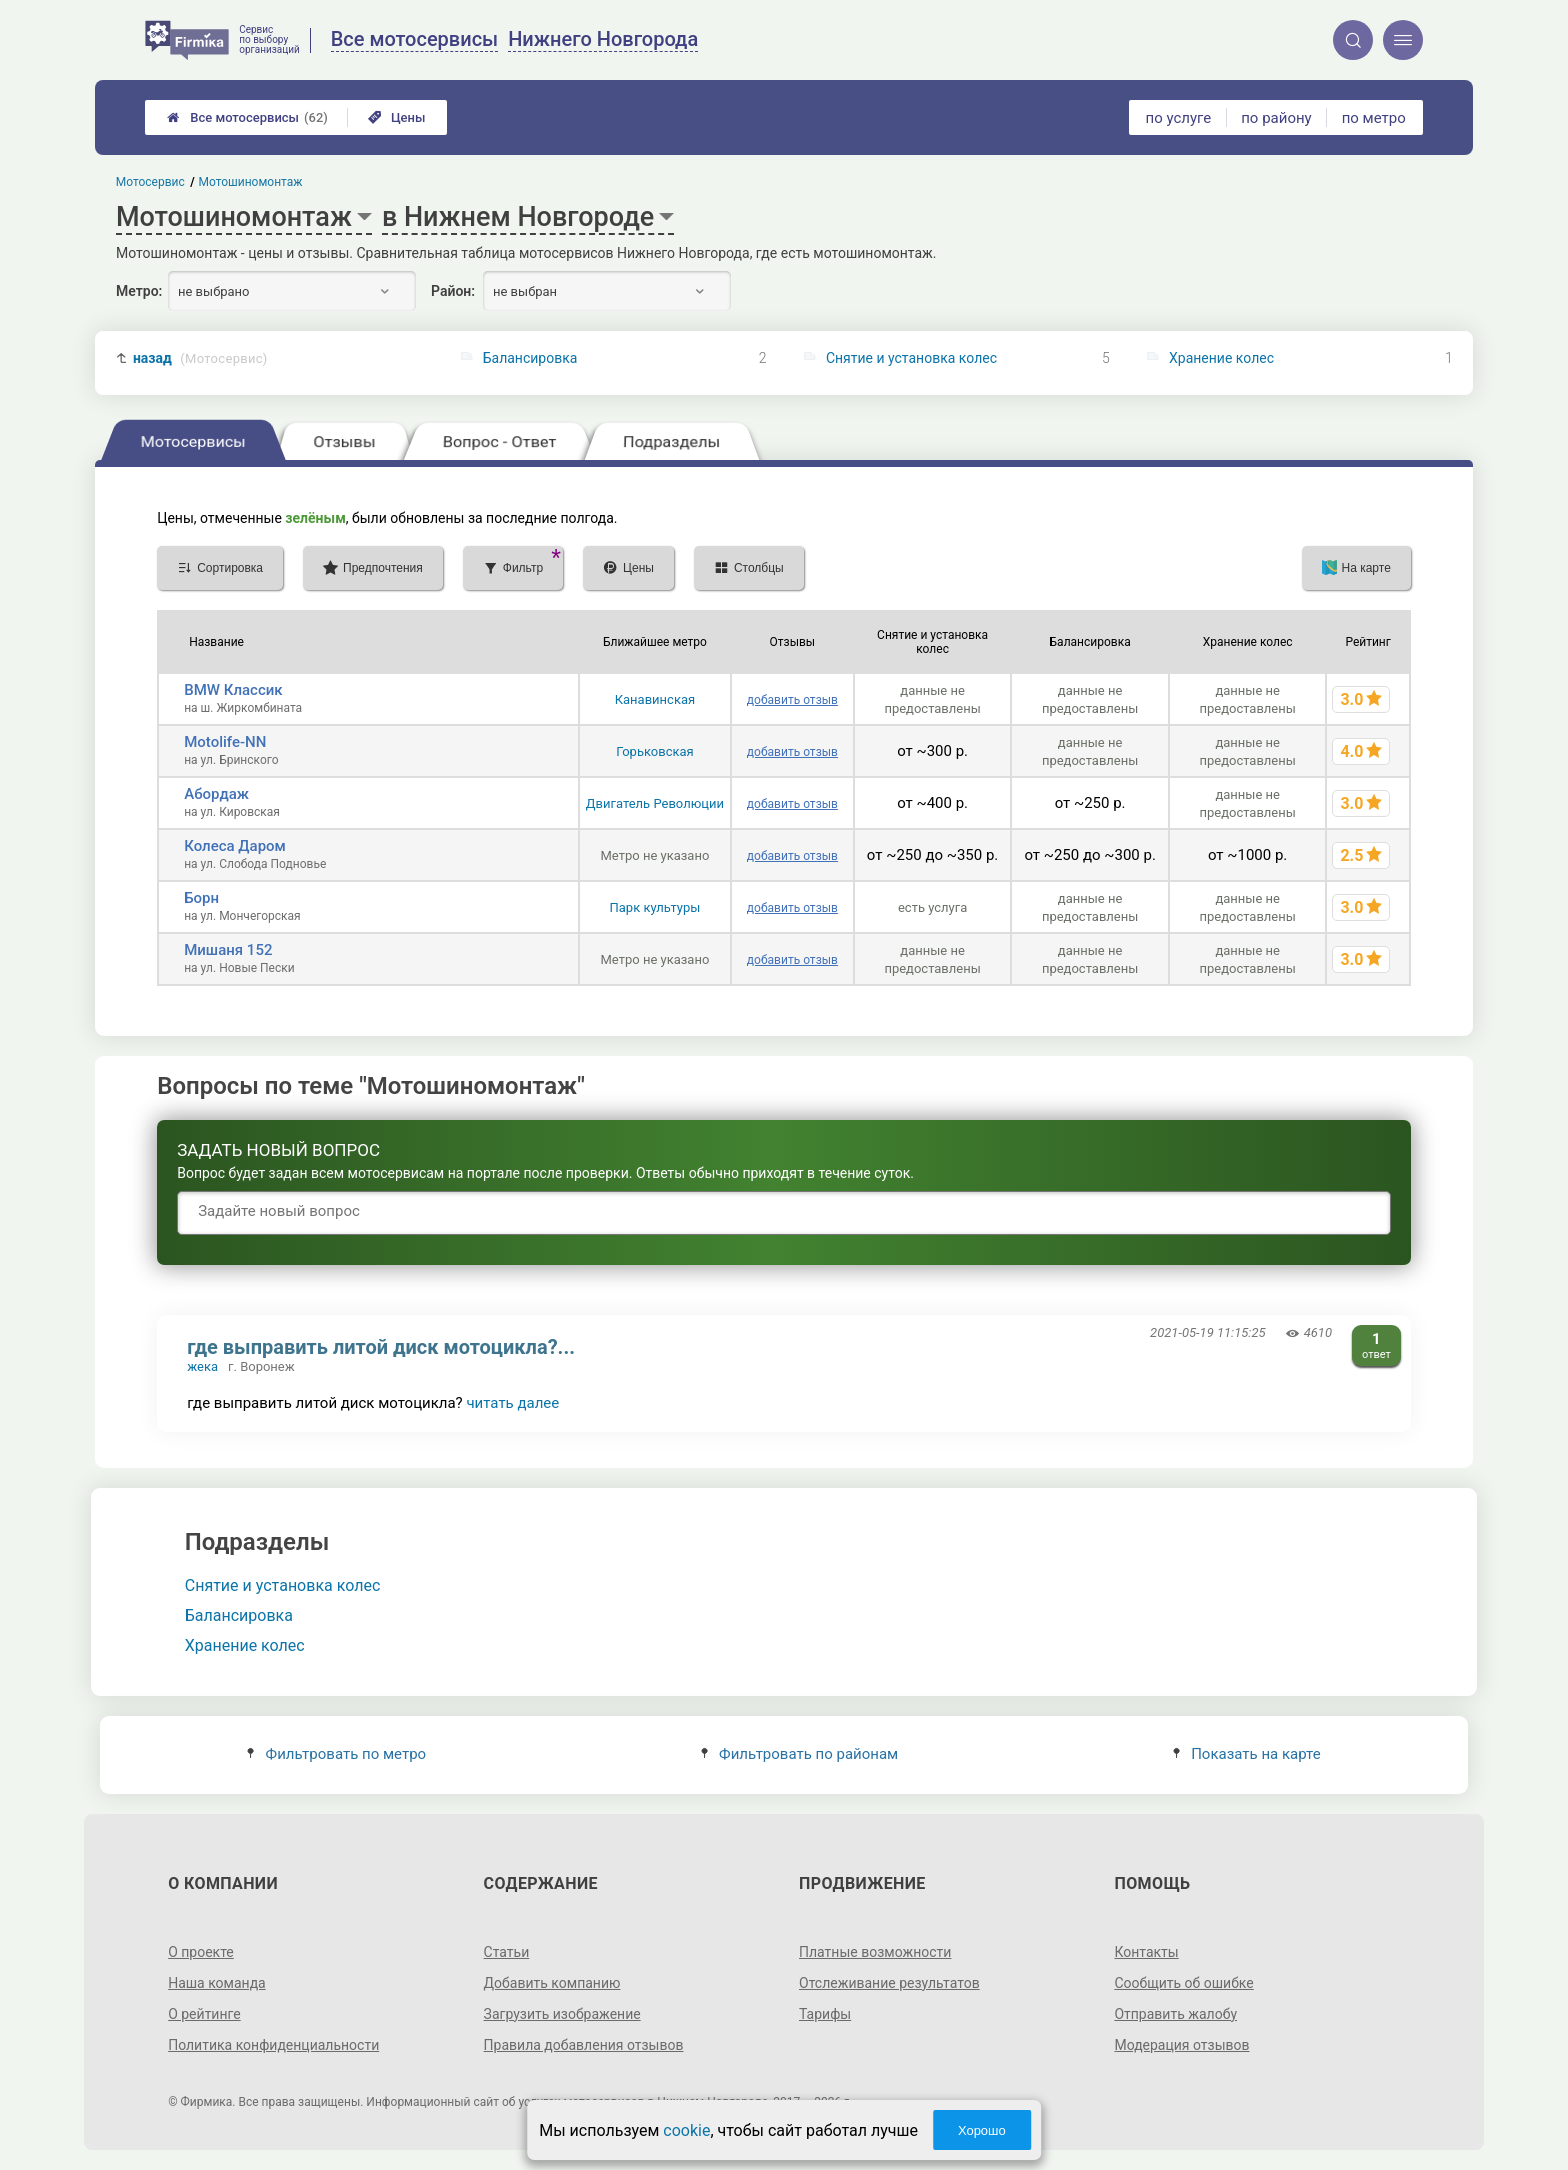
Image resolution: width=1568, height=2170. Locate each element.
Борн (201, 898)
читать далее (512, 1403)
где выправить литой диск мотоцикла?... (381, 1347)
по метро (1374, 118)
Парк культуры (655, 907)
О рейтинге (204, 2014)
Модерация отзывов (1181, 2045)
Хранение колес (1221, 358)
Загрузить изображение (562, 2014)
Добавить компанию (552, 1983)
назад (200, 358)
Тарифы (825, 2014)
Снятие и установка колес (911, 358)
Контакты (1146, 1952)
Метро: (139, 291)
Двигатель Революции (655, 803)
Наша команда (217, 1983)
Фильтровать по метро (336, 1754)
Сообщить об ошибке (1183, 1983)
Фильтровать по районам (799, 1754)
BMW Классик (233, 690)
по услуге (1179, 118)
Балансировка (530, 358)
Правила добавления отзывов (584, 2045)
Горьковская (655, 751)
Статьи (507, 1952)
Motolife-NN (225, 742)
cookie (686, 2130)
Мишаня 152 (228, 950)
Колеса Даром (235, 846)
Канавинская (655, 699)
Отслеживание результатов (889, 1983)
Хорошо (982, 2130)
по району (1276, 118)
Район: (453, 291)
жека (202, 1366)
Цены (397, 117)
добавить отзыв (792, 700)
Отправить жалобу (1175, 2014)
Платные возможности (875, 1952)
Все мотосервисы (247, 117)
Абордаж (216, 794)
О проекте (201, 1952)
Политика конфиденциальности (273, 2045)
